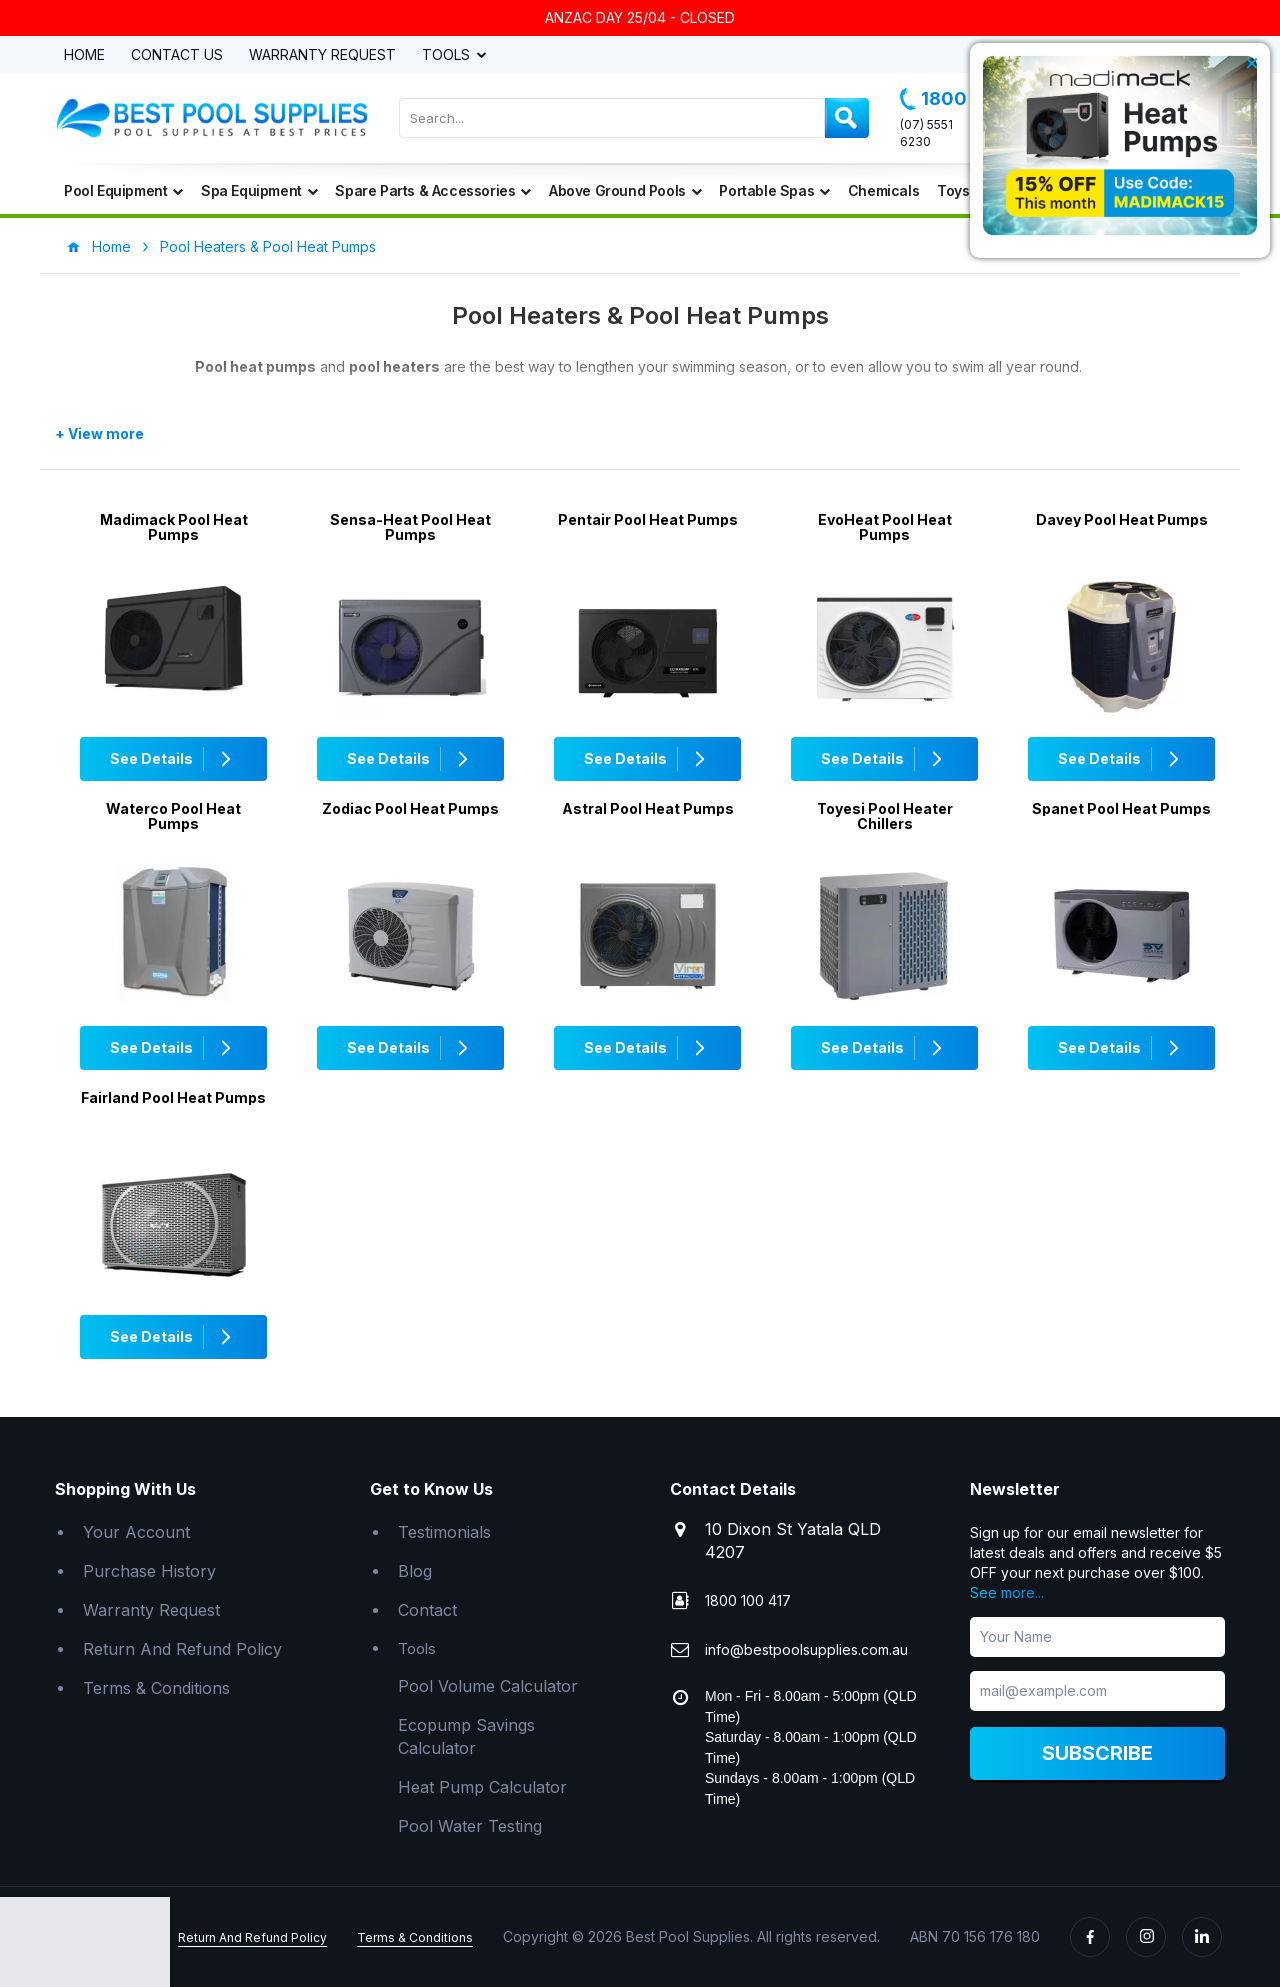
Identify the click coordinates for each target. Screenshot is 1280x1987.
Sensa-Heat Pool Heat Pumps (410, 527)
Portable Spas (774, 190)
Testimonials (444, 1532)
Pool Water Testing (470, 1826)
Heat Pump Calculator (482, 1787)
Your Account (136, 1532)
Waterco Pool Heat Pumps (173, 816)
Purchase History (149, 1571)
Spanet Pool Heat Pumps (1121, 808)
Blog (415, 1571)
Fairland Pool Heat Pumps (173, 1097)
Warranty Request (322, 55)
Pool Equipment (123, 190)
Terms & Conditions (156, 1688)
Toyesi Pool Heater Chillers (885, 816)
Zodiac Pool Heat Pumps (410, 808)
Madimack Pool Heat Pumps (174, 527)
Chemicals (883, 190)
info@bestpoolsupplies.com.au (806, 1649)
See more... (1007, 1592)
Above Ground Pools (625, 190)
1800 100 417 (748, 1600)
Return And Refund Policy (182, 1649)
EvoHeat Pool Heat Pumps (885, 527)
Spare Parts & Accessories (433, 190)
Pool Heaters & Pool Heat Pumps (268, 246)
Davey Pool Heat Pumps (1122, 519)
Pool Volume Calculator (488, 1686)
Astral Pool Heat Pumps (648, 808)
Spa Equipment (259, 190)
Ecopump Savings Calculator (466, 1736)
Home (84, 55)
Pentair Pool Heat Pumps (648, 519)
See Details (174, 759)
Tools (448, 55)
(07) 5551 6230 (926, 133)
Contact (427, 1610)
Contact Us (177, 55)
